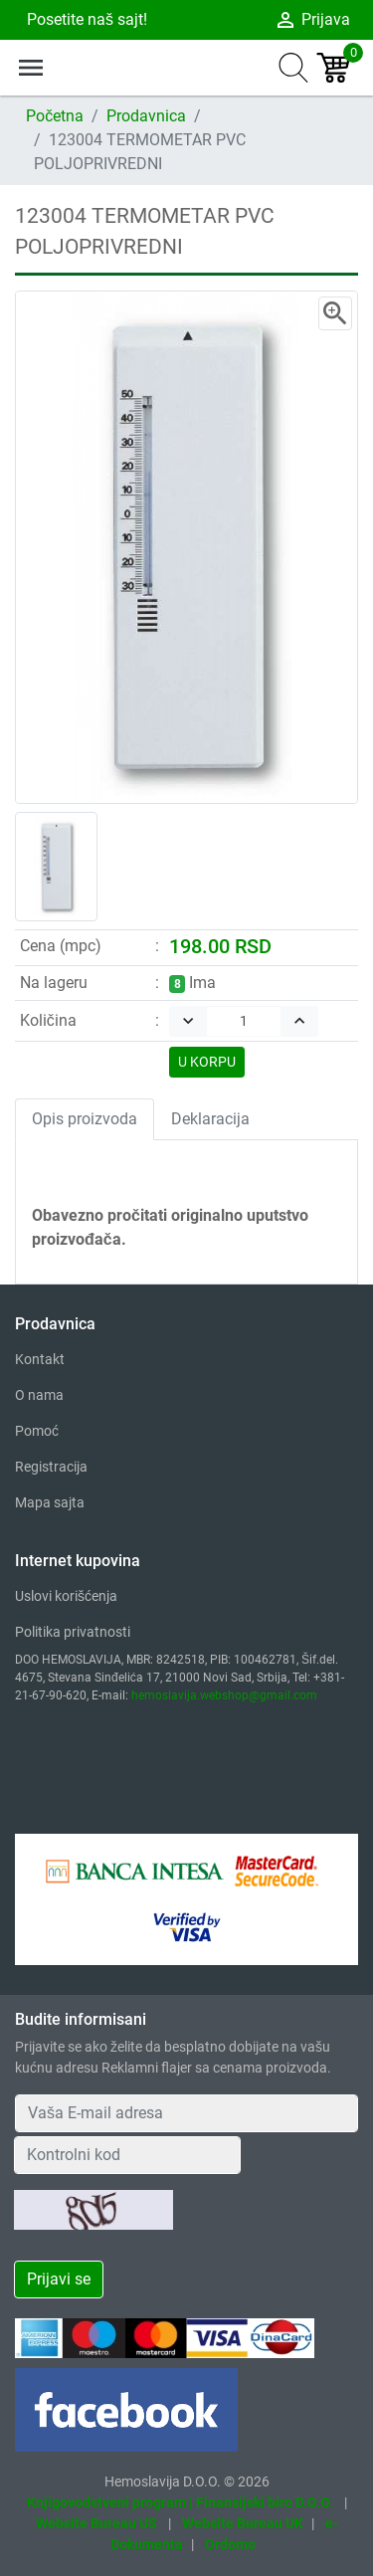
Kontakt (40, 1359)
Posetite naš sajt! (85, 19)
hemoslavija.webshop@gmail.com (224, 1695)
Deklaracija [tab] (210, 1118)
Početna (55, 115)
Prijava (312, 20)
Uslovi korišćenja (66, 1596)
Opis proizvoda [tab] (84, 1118)
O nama (39, 1395)
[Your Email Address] (186, 2113)
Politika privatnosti (72, 1632)
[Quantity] (243, 1021)
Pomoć (37, 1431)
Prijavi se (59, 2279)
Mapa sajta (50, 1502)
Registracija (51, 1467)
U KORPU (207, 1062)
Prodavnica (146, 115)
